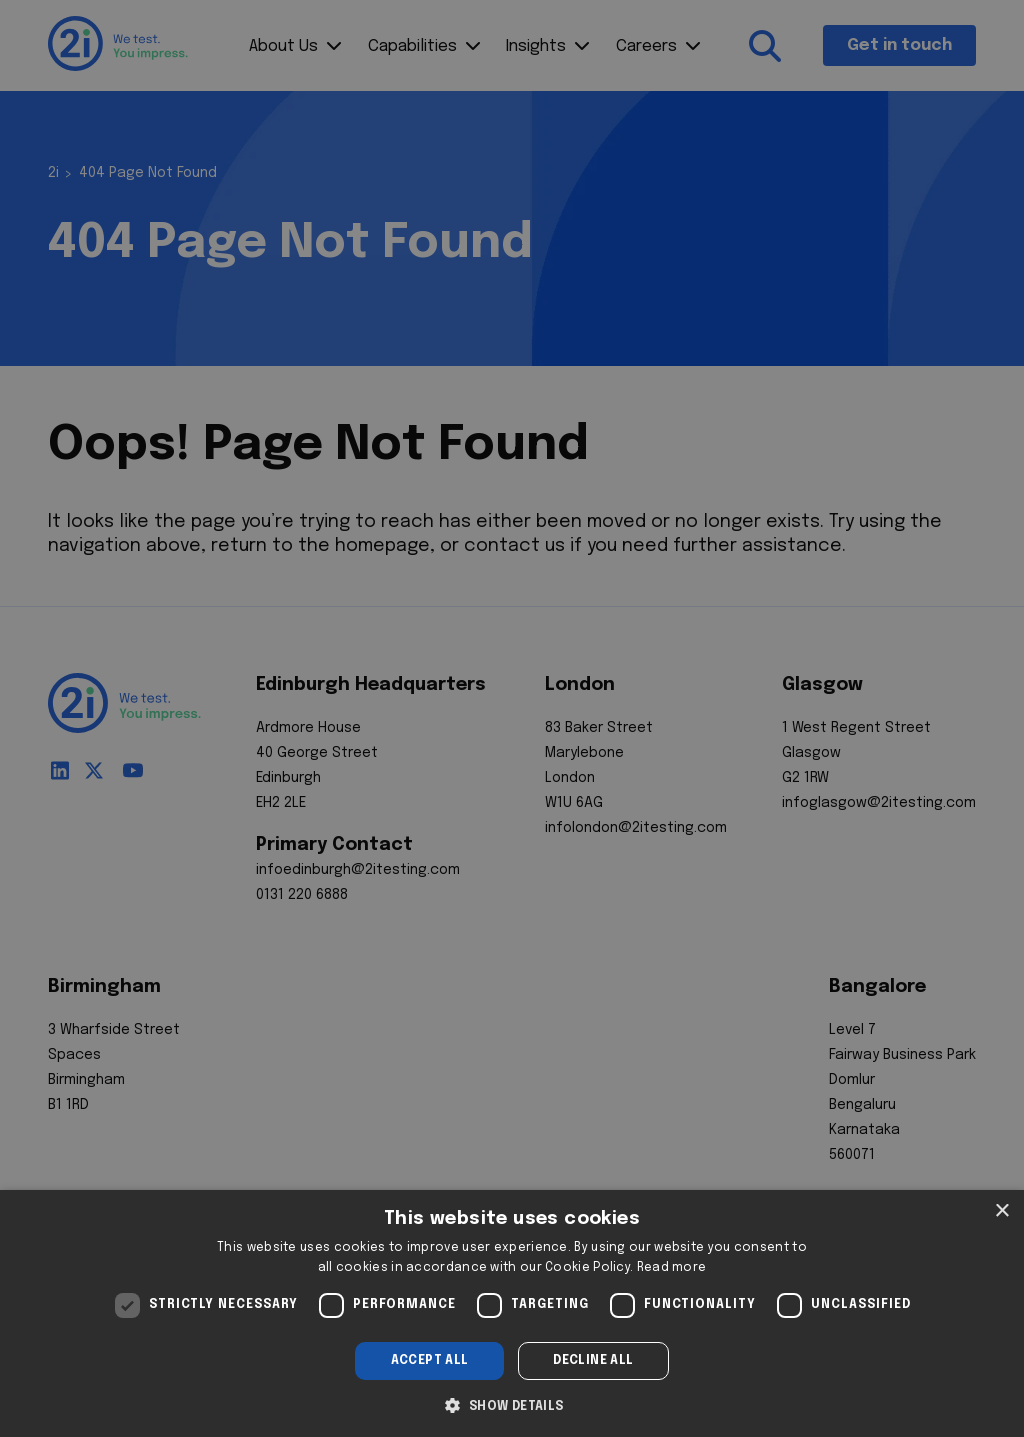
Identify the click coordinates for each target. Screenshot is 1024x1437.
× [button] (1001, 1211)
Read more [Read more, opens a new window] (672, 1268)
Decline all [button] (593, 1361)
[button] (511, 1404)
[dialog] (512, 1313)
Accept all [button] (430, 1361)
